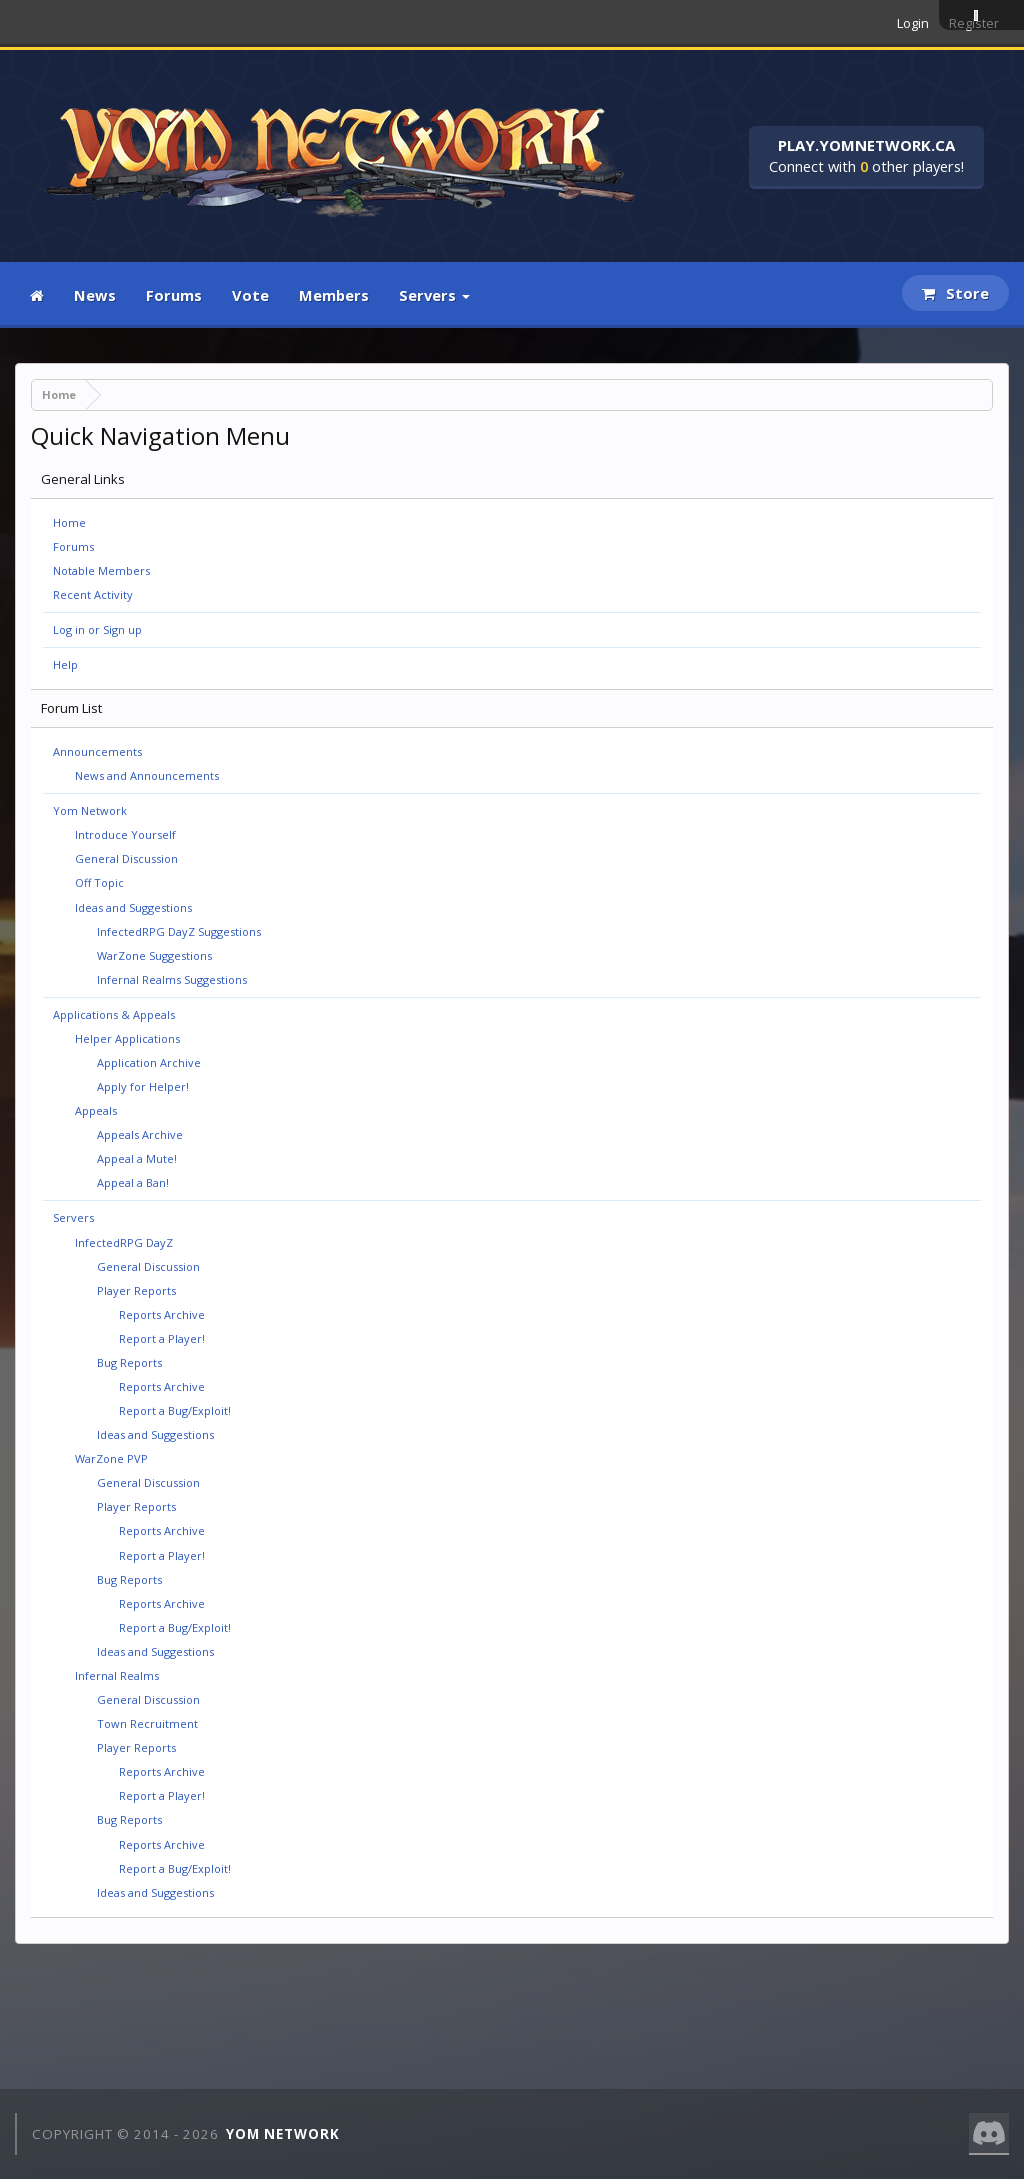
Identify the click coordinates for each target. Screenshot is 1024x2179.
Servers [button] (434, 295)
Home (69, 522)
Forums (174, 295)
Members (334, 295)
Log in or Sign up (97, 629)
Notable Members (101, 570)
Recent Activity (93, 594)
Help (65, 664)
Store (955, 293)
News (95, 295)
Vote (250, 295)
